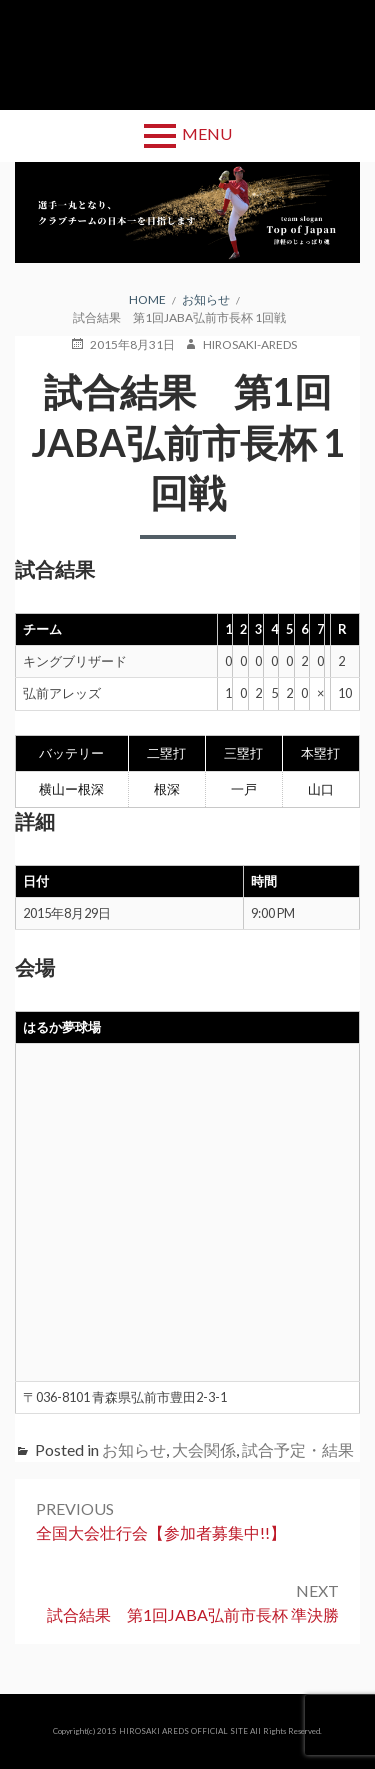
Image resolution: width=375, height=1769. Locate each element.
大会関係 (204, 1449)
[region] (187, 212)
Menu (207, 133)
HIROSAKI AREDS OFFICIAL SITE (183, 1731)
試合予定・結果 (298, 1449)
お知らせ (134, 1449)
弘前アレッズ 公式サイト (188, 55)
